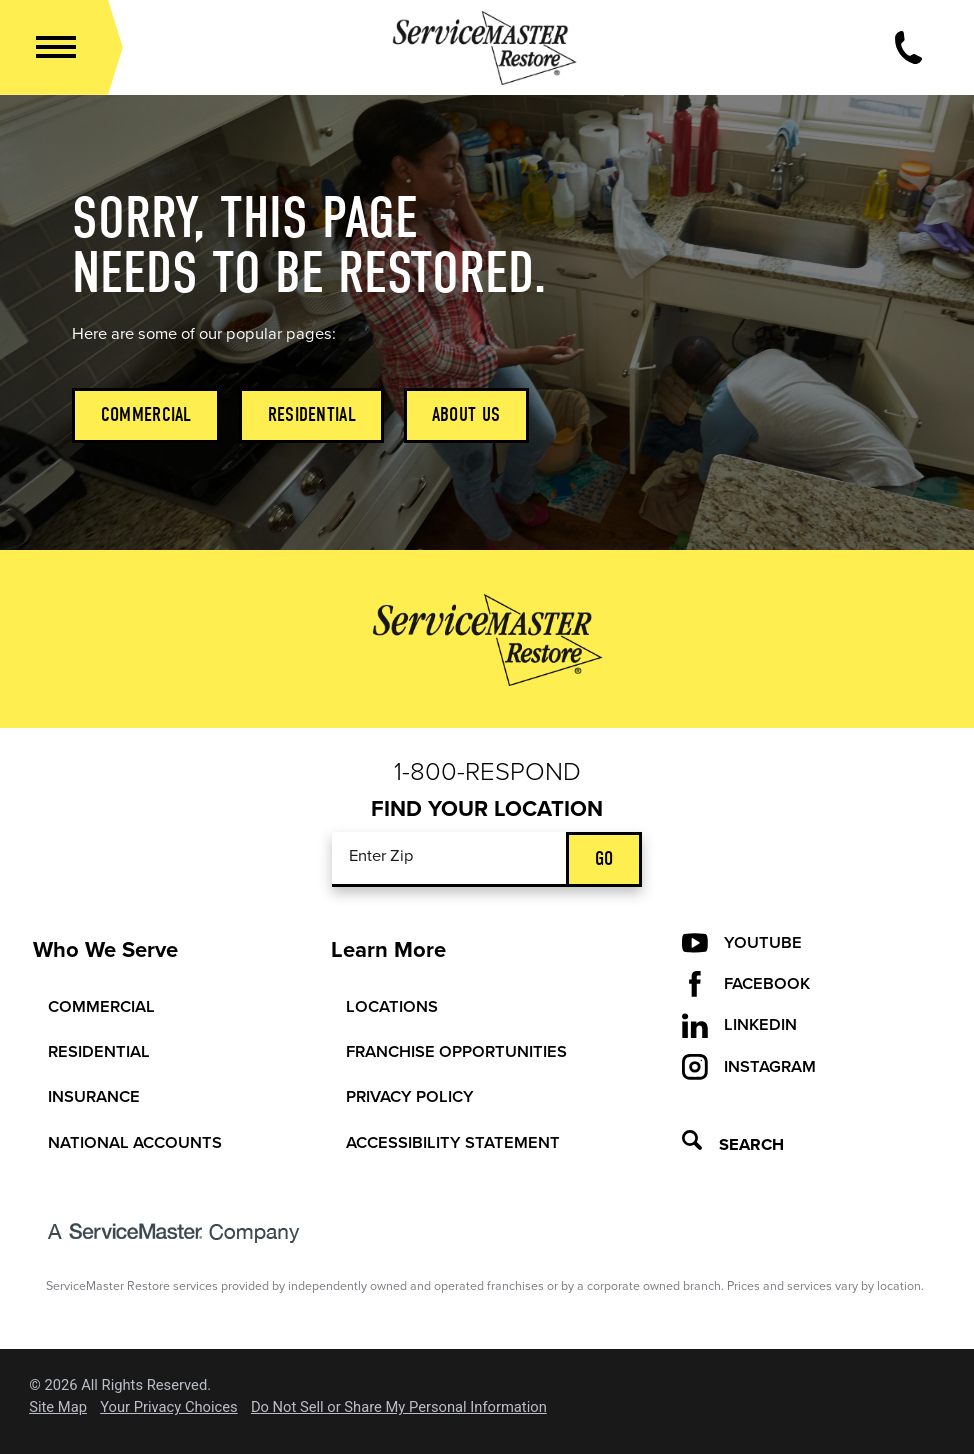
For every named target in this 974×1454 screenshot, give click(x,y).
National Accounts (135, 1143)
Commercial (146, 414)
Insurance (94, 1097)
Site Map (58, 1407)
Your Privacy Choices (169, 1407)
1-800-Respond (487, 771)
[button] (56, 47)
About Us (466, 414)
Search (733, 1145)
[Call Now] (908, 47)
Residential (312, 414)
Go (604, 858)
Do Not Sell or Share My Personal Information (399, 1407)
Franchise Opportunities (456, 1052)
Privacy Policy (410, 1097)
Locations (392, 1007)
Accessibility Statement (453, 1143)
